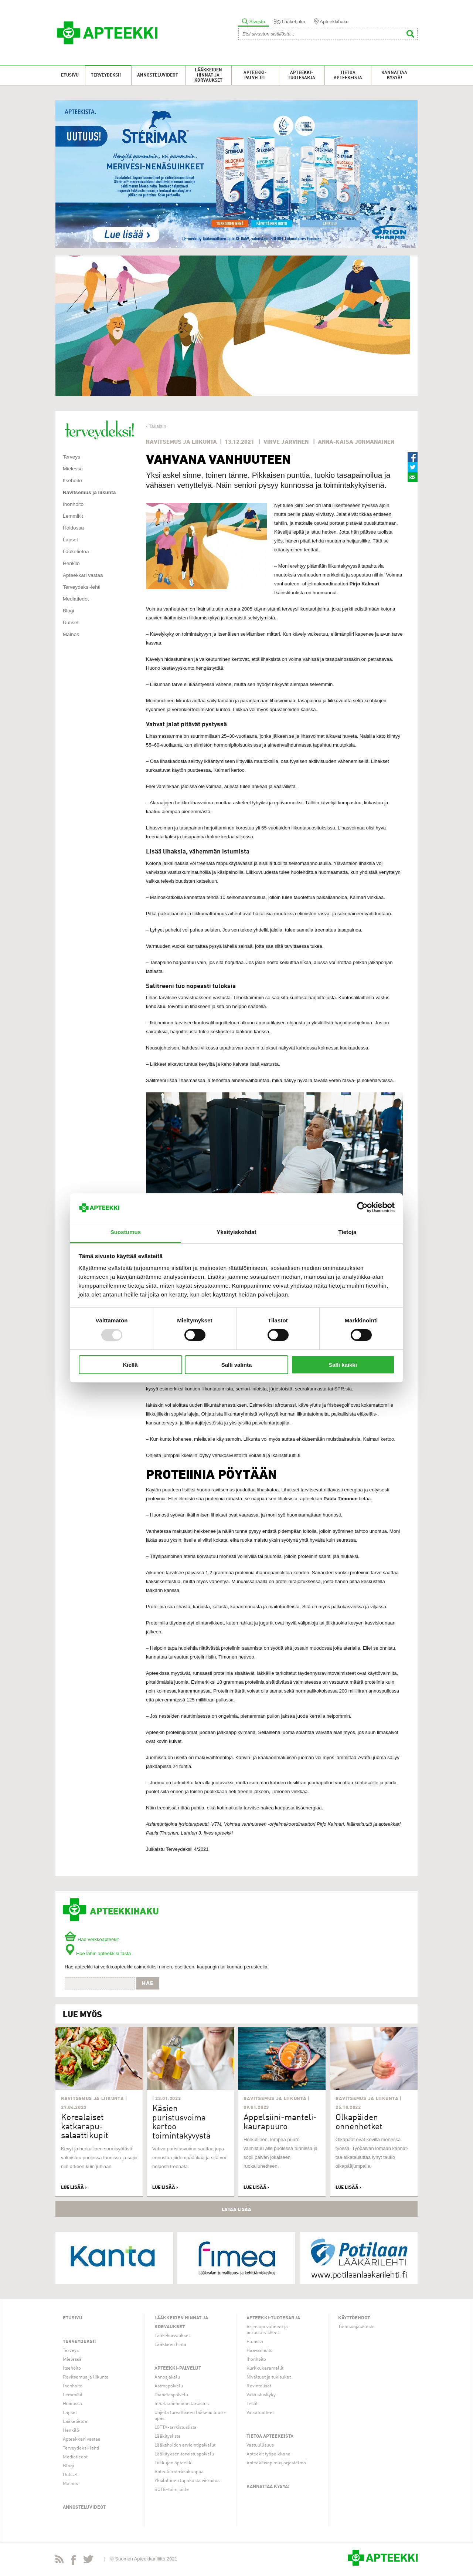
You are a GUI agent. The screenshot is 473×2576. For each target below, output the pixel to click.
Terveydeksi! (106, 75)
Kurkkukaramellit (264, 2368)
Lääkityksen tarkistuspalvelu (184, 2454)
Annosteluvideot (157, 75)
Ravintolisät (258, 2386)
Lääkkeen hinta (170, 2344)
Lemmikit (73, 516)
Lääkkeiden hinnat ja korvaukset (208, 75)
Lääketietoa (76, 551)
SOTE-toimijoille (171, 2489)
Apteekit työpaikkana (268, 2454)
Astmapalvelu (168, 2386)
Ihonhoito (73, 504)
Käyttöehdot (354, 2318)
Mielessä (73, 468)
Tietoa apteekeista (348, 75)
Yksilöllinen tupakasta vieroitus (187, 2480)
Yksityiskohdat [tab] (236, 1232)
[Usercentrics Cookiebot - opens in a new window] (362, 1207)
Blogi (68, 610)
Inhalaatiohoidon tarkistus (181, 2403)
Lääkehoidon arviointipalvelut (184, 2445)
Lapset (70, 539)
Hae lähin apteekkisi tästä (98, 1953)
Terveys (71, 457)
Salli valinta (236, 1365)
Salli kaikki (343, 1365)
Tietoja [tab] (347, 1232)
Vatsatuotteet (260, 2412)
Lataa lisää (236, 2209)
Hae (147, 1983)
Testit (252, 2403)
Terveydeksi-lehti (82, 587)
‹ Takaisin (156, 426)
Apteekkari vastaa (83, 575)
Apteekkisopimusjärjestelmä (276, 2463)
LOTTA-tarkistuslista (175, 2427)
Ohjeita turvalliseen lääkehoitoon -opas (190, 2415)
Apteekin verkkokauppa (179, 2471)
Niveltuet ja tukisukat (268, 2377)
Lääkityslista (167, 2436)
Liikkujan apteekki (173, 2463)
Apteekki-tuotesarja (301, 75)
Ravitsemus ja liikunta (89, 492)
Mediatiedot (76, 599)
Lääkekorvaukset (172, 2335)
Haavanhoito (259, 2350)
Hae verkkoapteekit (92, 1939)
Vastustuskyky (261, 2395)
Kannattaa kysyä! (394, 75)
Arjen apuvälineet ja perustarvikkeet (267, 2330)
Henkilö (71, 563)
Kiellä (130, 1365)
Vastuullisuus (260, 2445)
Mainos (71, 634)
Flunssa (254, 2341)
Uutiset (70, 622)
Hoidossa (73, 528)
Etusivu (70, 75)
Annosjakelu (167, 2377)
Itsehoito (72, 480)
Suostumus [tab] (125, 1232)
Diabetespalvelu (171, 2395)
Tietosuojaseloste (356, 2327)
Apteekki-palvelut (255, 75)
